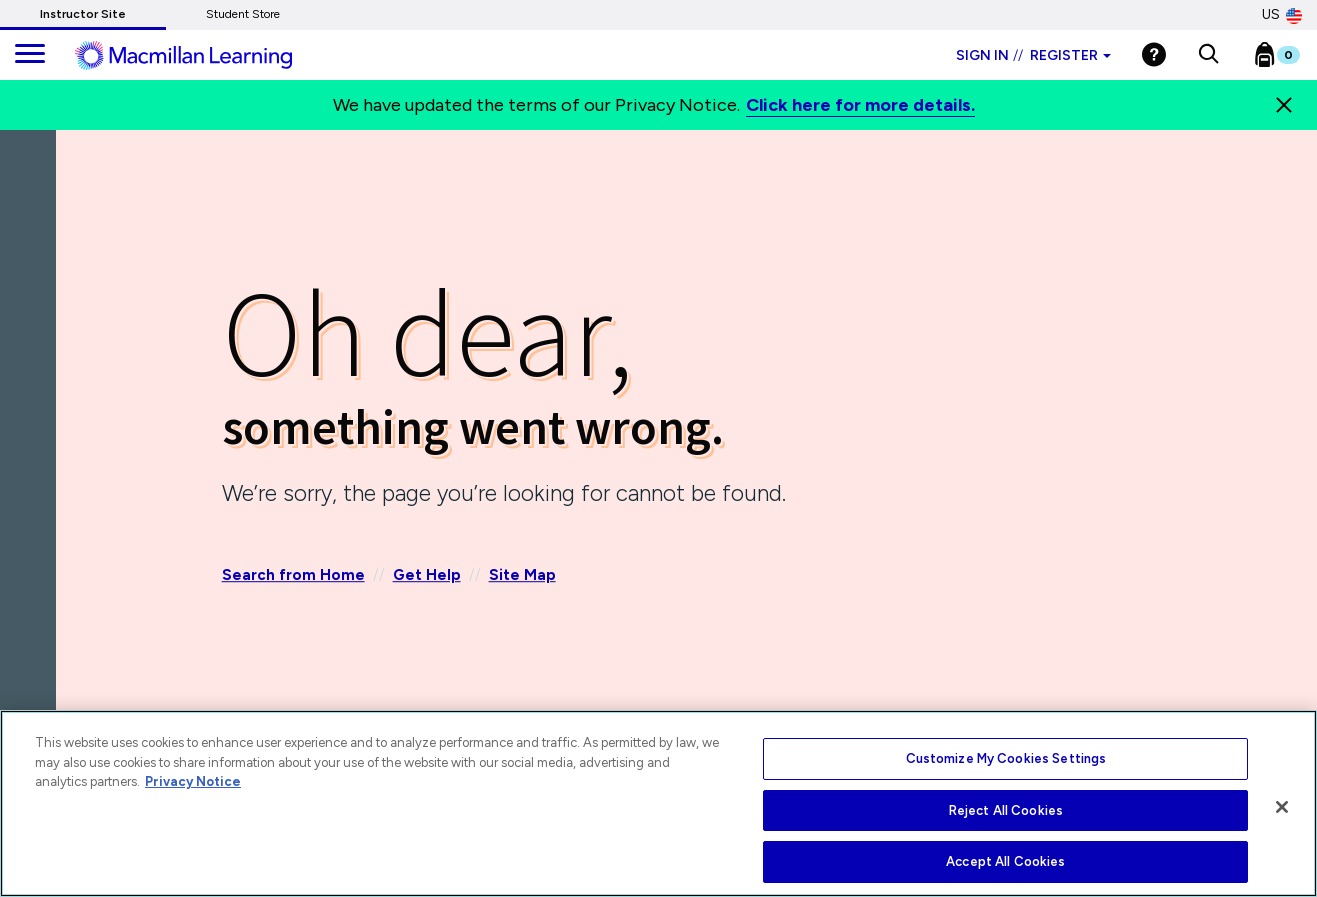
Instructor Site (83, 14)
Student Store (243, 14)
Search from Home (293, 576)
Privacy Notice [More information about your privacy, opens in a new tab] (193, 781)
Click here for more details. (860, 105)
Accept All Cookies (1005, 861)
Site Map (522, 576)
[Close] (1284, 105)
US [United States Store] (1282, 15)
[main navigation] (30, 55)
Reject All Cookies (1006, 810)
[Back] (33, 249)
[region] (658, 803)
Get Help (427, 576)
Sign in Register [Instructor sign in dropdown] (1033, 55)
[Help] (1154, 54)
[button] (1208, 55)
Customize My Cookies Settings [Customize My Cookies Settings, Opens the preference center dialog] (1006, 758)
